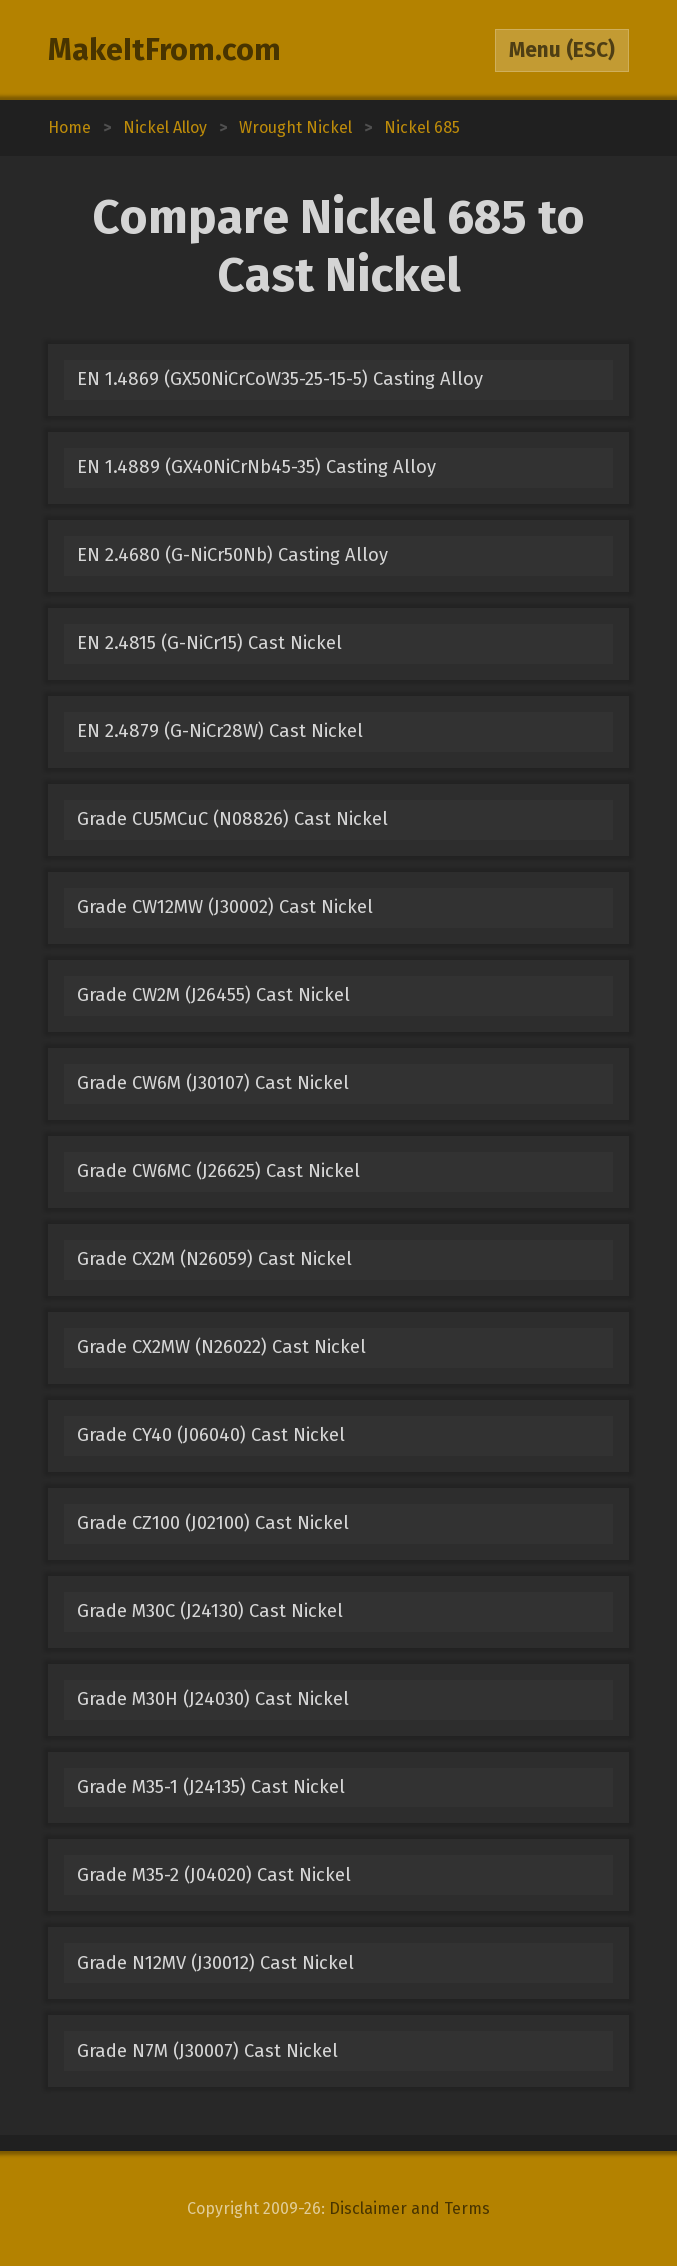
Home (69, 127)
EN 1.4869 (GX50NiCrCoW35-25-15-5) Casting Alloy (280, 379)
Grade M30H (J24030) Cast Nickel (213, 1699)
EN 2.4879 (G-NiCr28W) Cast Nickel (220, 731)
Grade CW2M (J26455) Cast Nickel (213, 995)
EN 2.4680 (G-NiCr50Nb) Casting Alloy (232, 555)
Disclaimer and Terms (409, 2208)
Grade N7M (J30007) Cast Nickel (207, 2051)
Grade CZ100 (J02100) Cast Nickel (213, 1523)
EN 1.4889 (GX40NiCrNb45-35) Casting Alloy (256, 467)
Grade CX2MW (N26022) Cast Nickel (221, 1347)
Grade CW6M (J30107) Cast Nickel (213, 1083)
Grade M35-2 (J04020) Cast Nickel (214, 1875)
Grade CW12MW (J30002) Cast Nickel (225, 907)
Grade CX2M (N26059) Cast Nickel (214, 1259)
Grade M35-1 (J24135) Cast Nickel (211, 1787)
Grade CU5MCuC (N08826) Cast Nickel (232, 819)
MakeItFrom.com (164, 50)
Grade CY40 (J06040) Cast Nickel (211, 1435)
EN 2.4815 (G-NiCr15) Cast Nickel (209, 643)
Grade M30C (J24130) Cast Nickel (210, 1611)
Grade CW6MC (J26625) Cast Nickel (218, 1171)
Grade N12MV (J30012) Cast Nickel (215, 1963)
